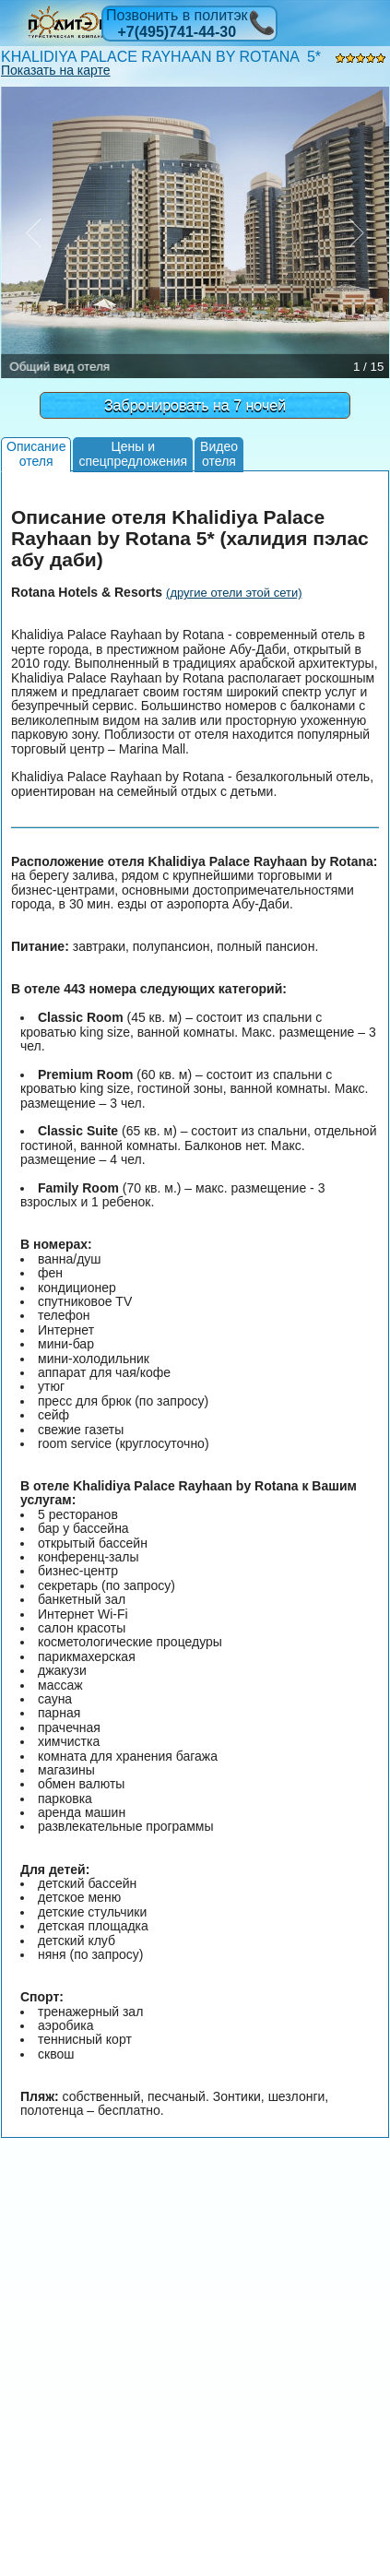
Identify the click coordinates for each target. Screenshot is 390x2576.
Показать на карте (56, 70)
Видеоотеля (219, 453)
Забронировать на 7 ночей (195, 405)
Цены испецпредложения (132, 453)
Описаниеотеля (35, 453)
